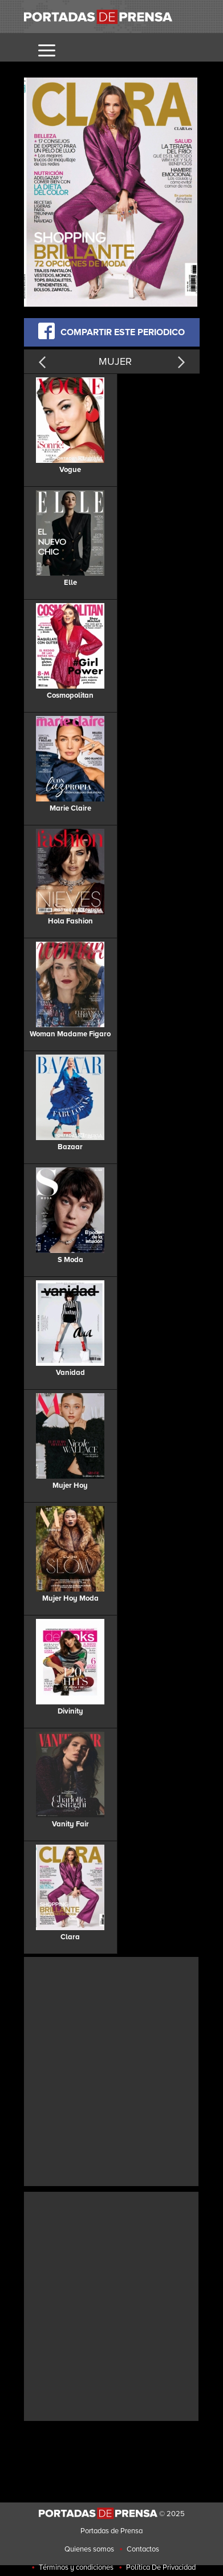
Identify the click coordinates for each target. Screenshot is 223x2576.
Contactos (143, 2549)
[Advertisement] (111, 2070)
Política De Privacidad (161, 2567)
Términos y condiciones (76, 2567)
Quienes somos (89, 2549)
